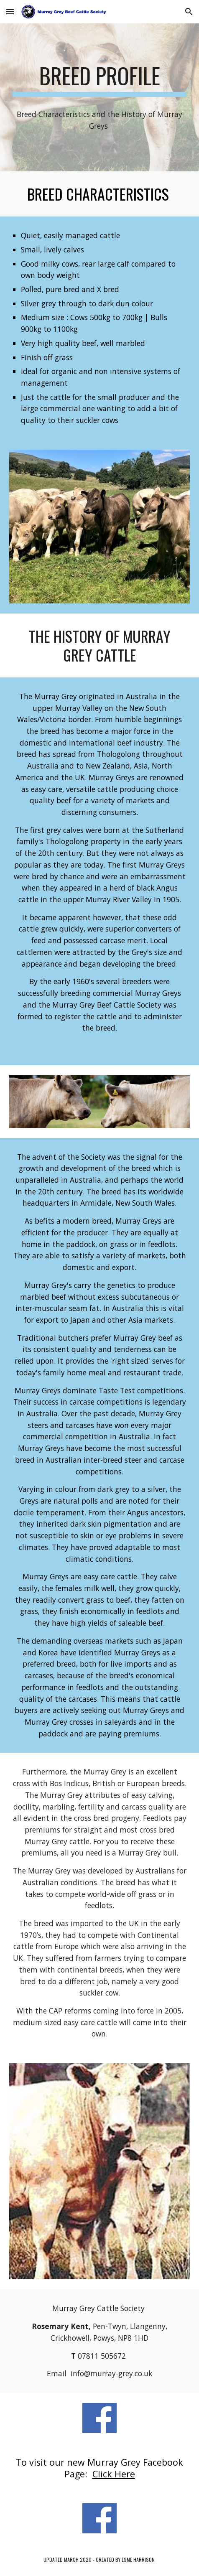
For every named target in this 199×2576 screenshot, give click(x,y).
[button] (10, 11)
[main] (99, 80)
